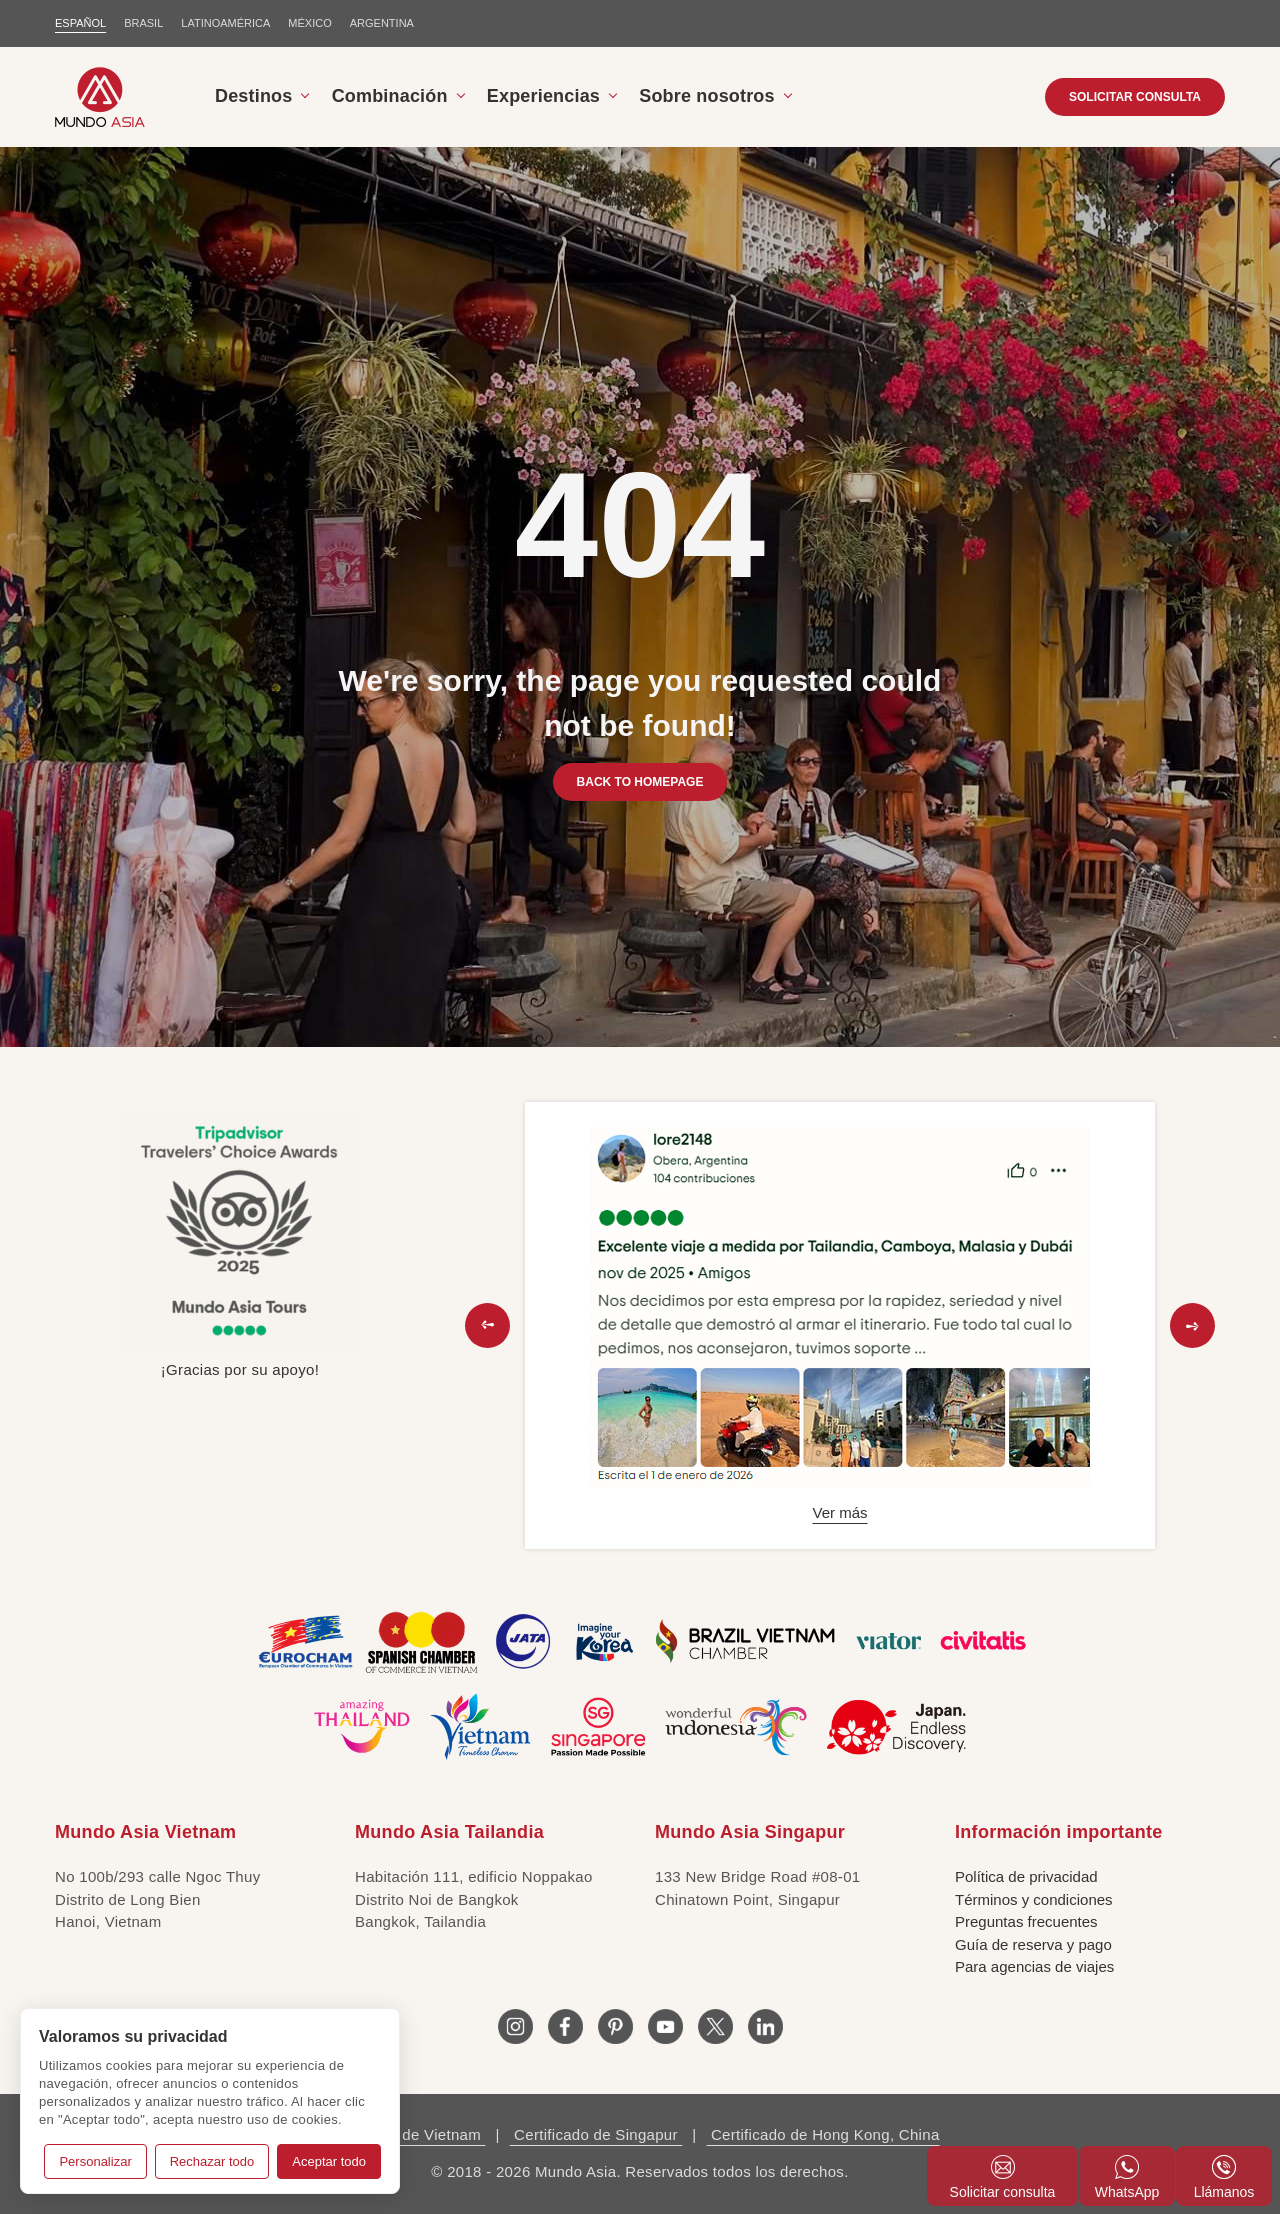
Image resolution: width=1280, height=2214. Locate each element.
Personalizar (95, 2161)
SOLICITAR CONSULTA (1135, 97)
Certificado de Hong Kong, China (822, 2134)
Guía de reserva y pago (1033, 1944)
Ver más (839, 1512)
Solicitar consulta (1003, 2177)
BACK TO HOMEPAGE (640, 782)
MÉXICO (309, 23)
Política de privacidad (1026, 1876)
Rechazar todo (212, 2161)
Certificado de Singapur (596, 2134)
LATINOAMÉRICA (225, 23)
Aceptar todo (329, 2161)
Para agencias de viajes (1034, 1966)
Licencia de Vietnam (412, 2134)
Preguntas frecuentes (1026, 1921)
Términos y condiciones (1034, 1899)
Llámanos (1224, 2177)
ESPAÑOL (80, 23)
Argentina (382, 23)
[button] (487, 1325)
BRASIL (143, 23)
